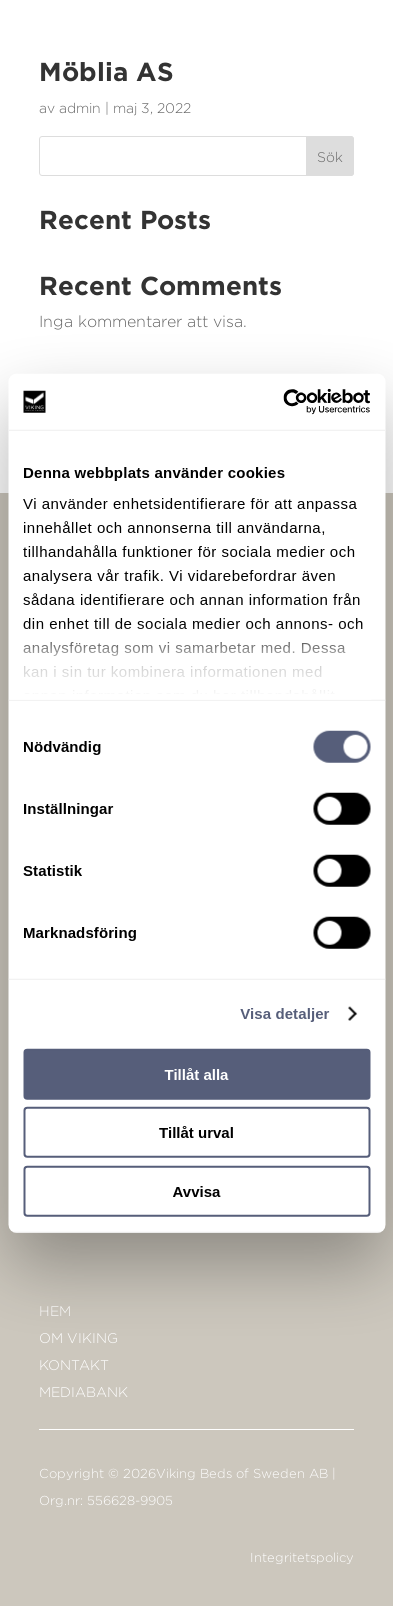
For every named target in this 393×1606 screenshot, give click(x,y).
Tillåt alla (197, 1073)
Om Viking (78, 1337)
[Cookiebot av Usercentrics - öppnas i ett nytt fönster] (283, 402)
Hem (55, 1310)
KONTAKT (74, 1364)
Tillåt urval (196, 1132)
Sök (330, 156)
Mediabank (83, 1391)
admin (80, 107)
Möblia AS (106, 71)
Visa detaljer (284, 1013)
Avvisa (197, 1190)
